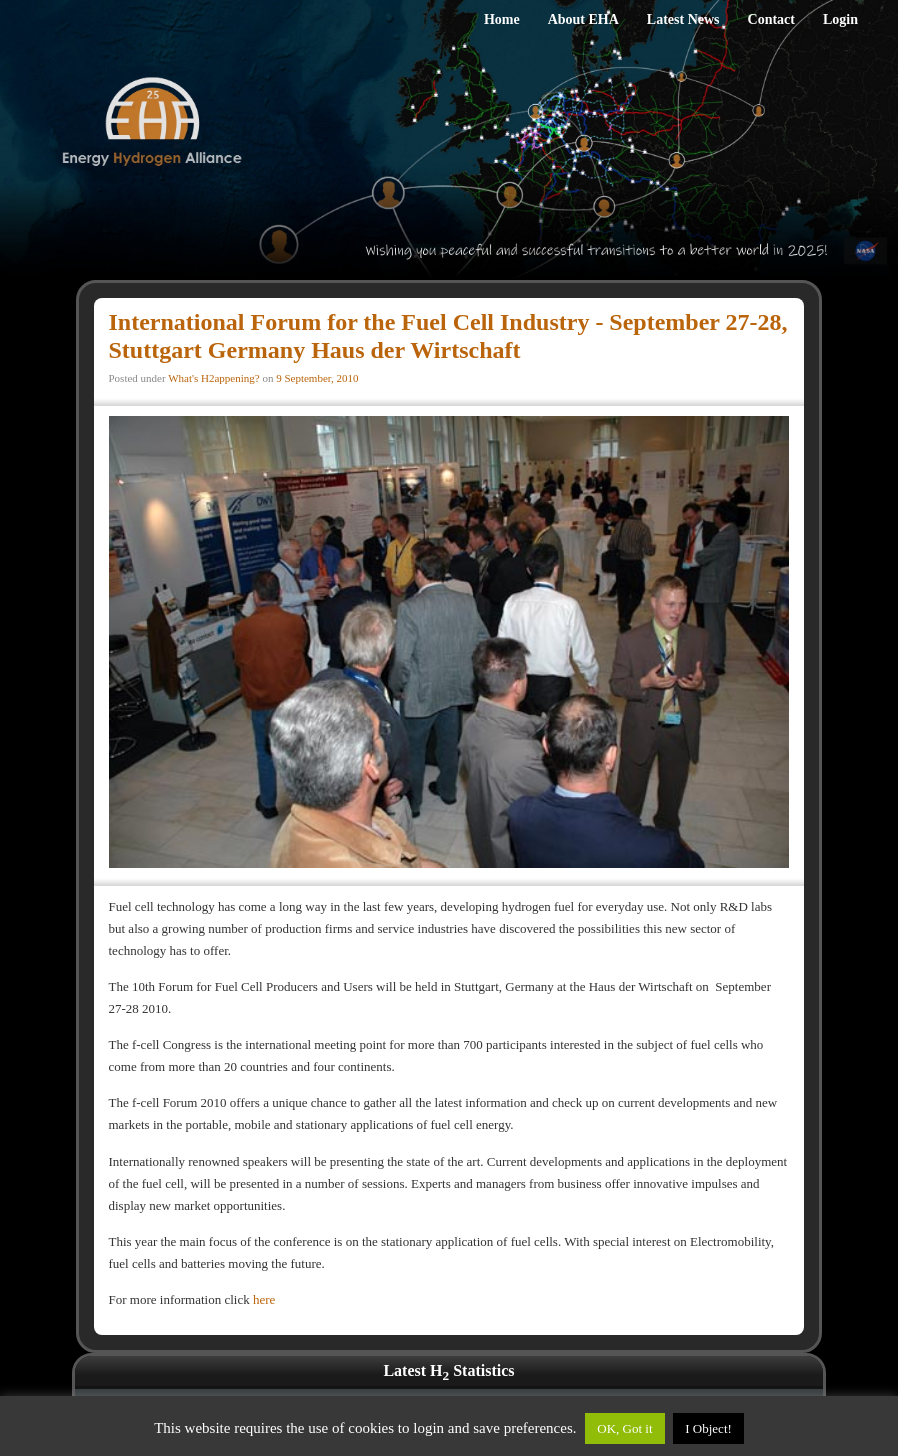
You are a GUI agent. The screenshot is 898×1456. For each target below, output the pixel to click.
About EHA (583, 19)
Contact (771, 19)
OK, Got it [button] (624, 1428)
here (264, 1299)
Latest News (683, 19)
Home (502, 19)
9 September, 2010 (317, 378)
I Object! (708, 1428)
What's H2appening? (213, 378)
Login (840, 19)
